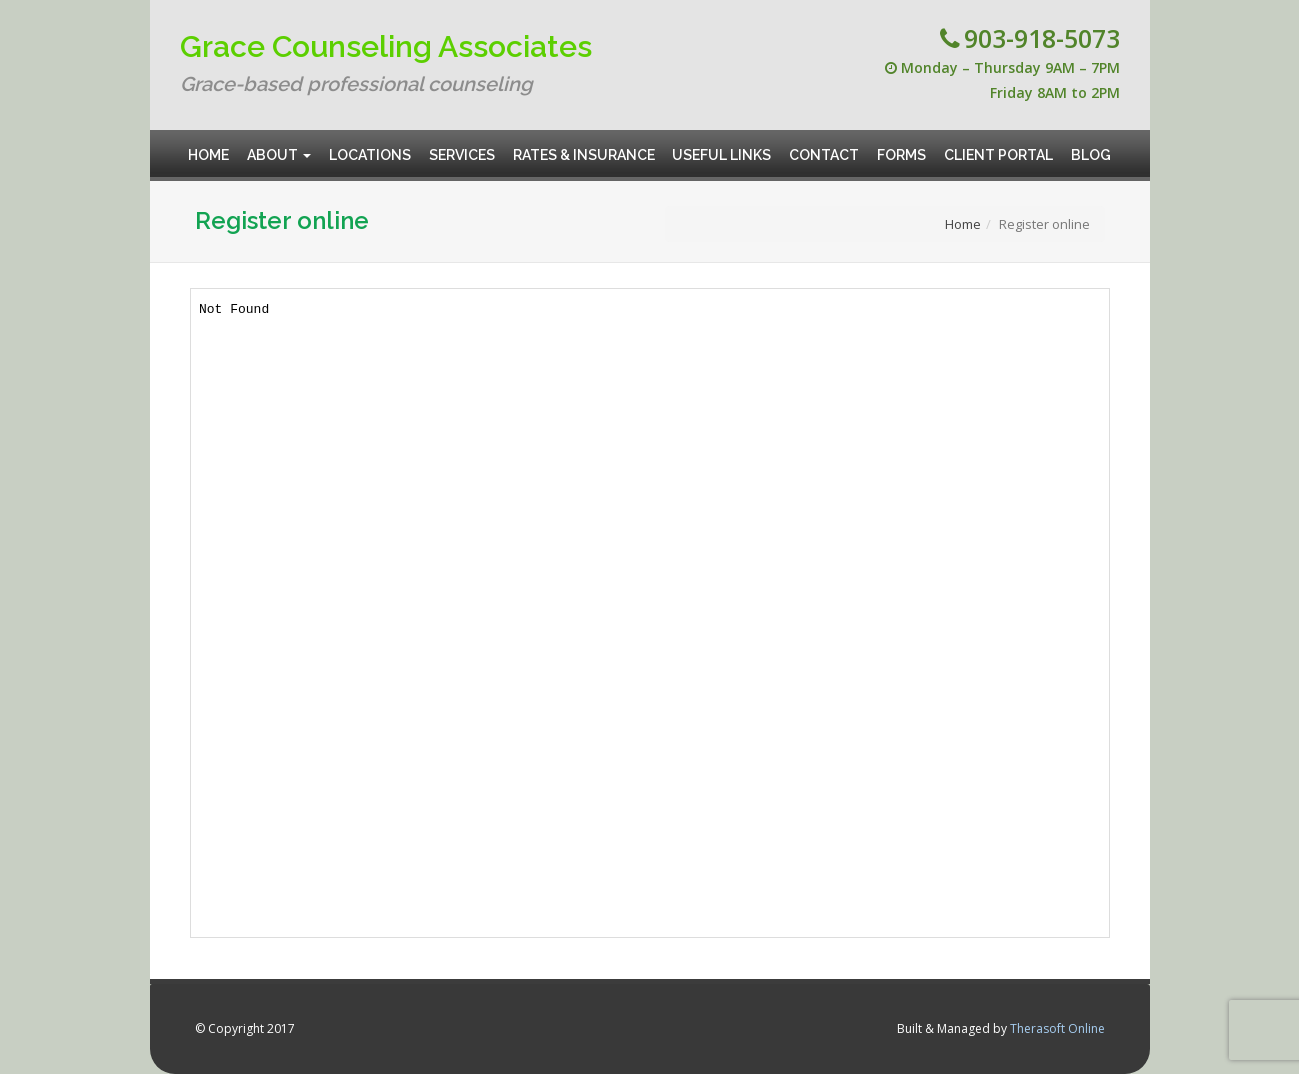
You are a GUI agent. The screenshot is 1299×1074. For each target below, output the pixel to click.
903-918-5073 (1042, 38)
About (279, 146)
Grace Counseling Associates (386, 46)
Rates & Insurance (584, 146)
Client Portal (998, 146)
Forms (901, 146)
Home (209, 146)
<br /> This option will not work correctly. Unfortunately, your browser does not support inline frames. (650, 613)
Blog (1091, 146)
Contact (824, 146)
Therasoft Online (1057, 1028)
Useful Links (722, 146)
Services (462, 146)
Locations (370, 146)
